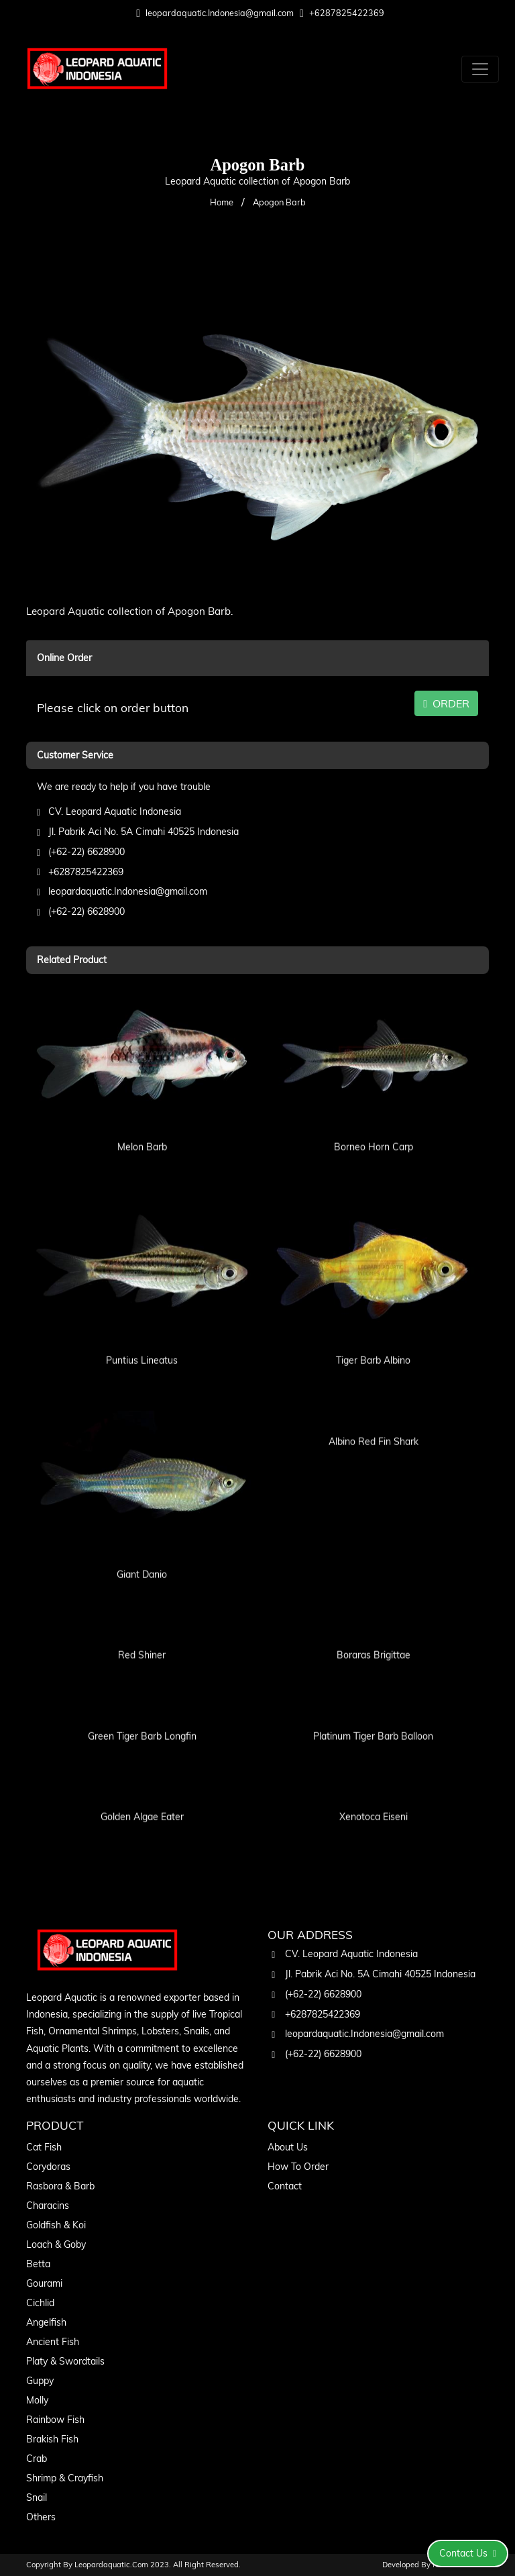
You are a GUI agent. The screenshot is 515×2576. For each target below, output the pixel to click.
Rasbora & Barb (60, 2186)
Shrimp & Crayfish (64, 2478)
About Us (288, 2147)
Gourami (44, 2283)
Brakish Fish (52, 2439)
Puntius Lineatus (142, 1342)
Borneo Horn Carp (373, 1128)
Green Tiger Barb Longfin (142, 1718)
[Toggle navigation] (480, 69)
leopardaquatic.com (111, 2564)
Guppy (40, 2381)
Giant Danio (142, 1556)
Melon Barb (142, 1128)
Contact (285, 2186)
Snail (36, 2497)
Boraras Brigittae (373, 1637)
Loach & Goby (56, 2244)
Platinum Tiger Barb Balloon (373, 1718)
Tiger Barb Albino (373, 1342)
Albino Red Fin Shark (373, 1423)
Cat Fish (44, 2147)
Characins (47, 2205)
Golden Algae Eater (142, 1799)
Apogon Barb (279, 202)
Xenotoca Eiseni (373, 1799)
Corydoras (48, 2167)
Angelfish (46, 2322)
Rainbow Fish (55, 2420)
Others (41, 2517)
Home (221, 202)
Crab (36, 2459)
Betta (38, 2264)
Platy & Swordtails (65, 2361)
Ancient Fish (52, 2342)
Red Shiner (142, 1637)
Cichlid (40, 2303)
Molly (37, 2400)
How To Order (298, 2167)
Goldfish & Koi (56, 2225)
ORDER (446, 703)
